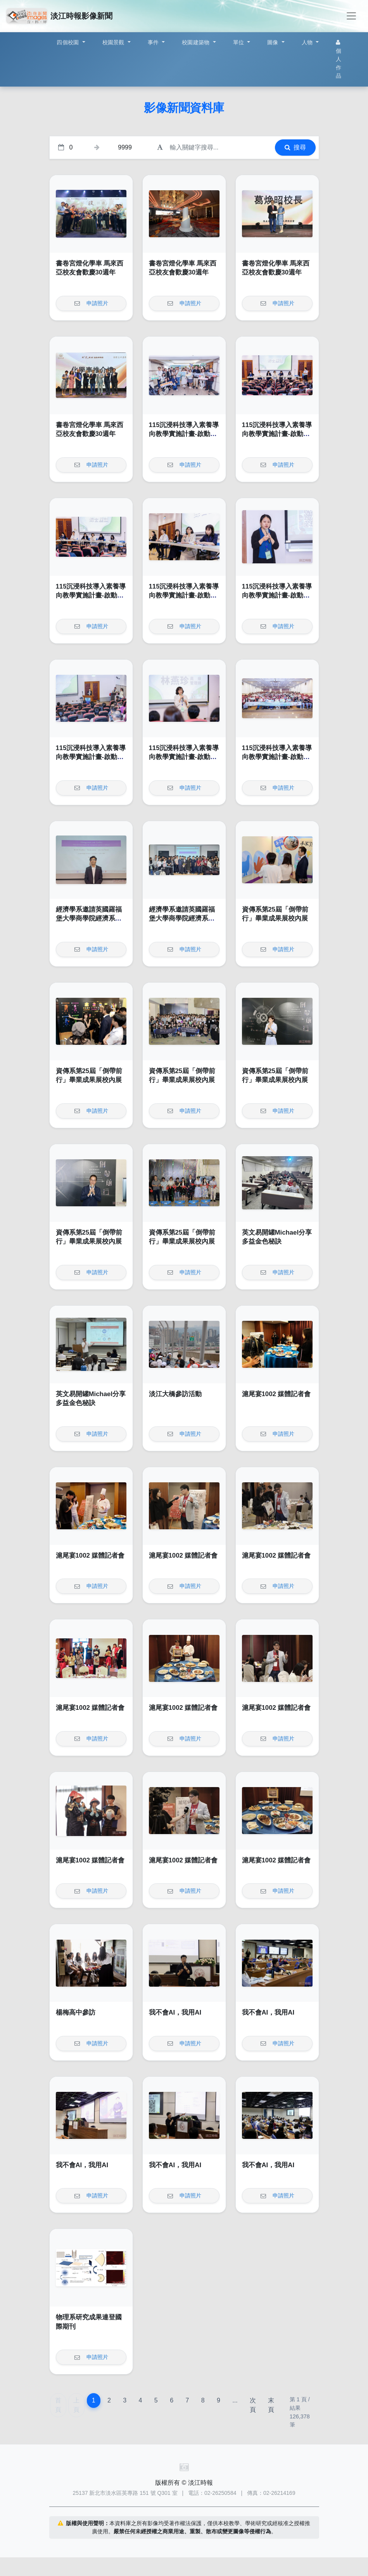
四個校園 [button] (68, 42)
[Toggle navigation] (351, 16)
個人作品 (338, 59)
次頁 (253, 2405)
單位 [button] (239, 42)
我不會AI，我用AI (175, 2012)
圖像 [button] (273, 42)
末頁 (271, 2405)
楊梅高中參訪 (75, 2012)
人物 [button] (308, 42)
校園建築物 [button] (196, 42)
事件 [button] (154, 42)
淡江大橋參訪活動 (175, 1394)
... (234, 2400)
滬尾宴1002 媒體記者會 (276, 1394)
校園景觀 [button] (114, 42)
